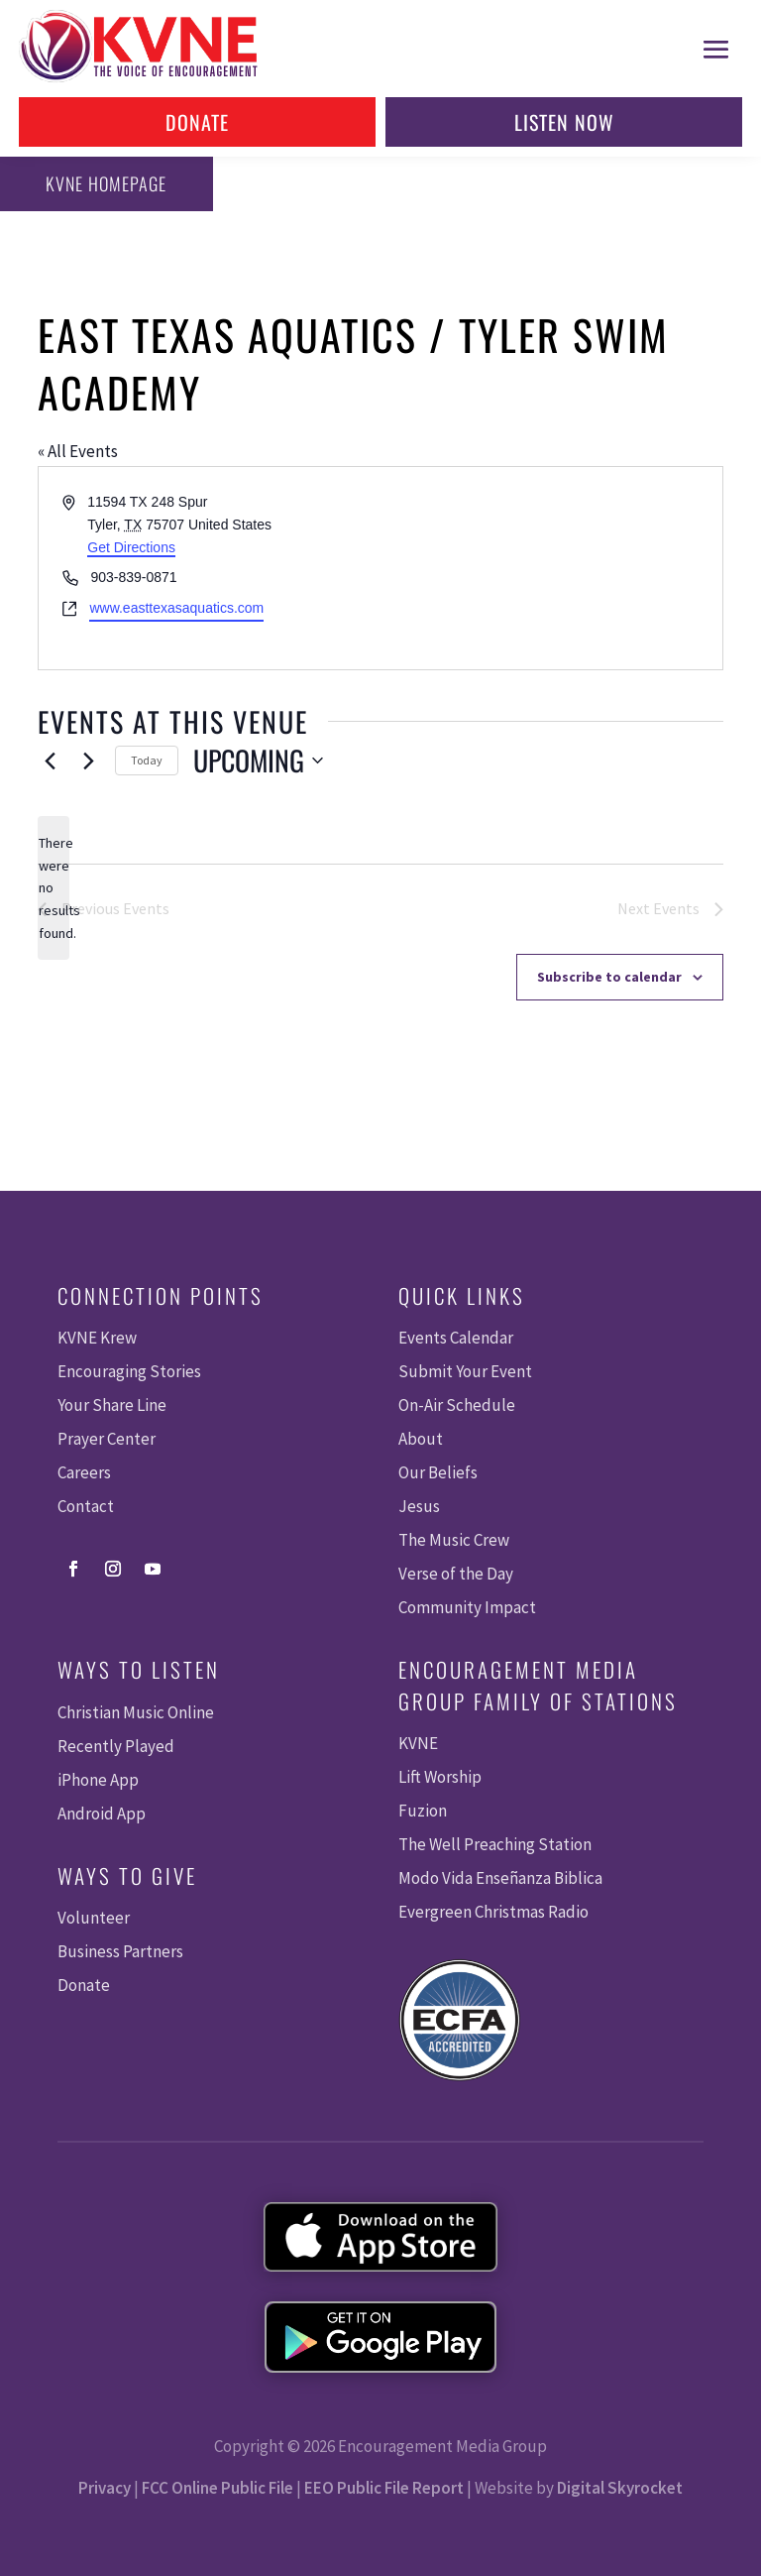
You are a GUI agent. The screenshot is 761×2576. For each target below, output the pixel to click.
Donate (197, 122)
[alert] (53, 888)
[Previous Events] (49, 760)
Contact (85, 1506)
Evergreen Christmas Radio (493, 1912)
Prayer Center (106, 1439)
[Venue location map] (550, 567)
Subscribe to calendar (609, 977)
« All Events (78, 451)
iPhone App (98, 1780)
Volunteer (93, 1918)
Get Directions (131, 547)
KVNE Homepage (100, 183)
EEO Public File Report (384, 2488)
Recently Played (115, 1746)
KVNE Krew (97, 1337)
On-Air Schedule (456, 1405)
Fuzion (422, 1810)
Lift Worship (440, 1777)
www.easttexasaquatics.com (176, 608)
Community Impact (467, 1607)
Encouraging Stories (129, 1371)
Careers (84, 1472)
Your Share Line (111, 1405)
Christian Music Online (135, 1712)
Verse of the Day (455, 1573)
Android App (101, 1813)
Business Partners (120, 1951)
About (420, 1439)
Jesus (419, 1506)
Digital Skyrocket (620, 2488)
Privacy (104, 2488)
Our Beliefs (438, 1472)
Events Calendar (455, 1337)
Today (147, 760)
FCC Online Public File (217, 2488)
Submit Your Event (465, 1371)
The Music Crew (453, 1540)
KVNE (418, 1743)
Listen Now (564, 122)
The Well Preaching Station (495, 1844)
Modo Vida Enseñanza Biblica (500, 1878)
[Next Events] (88, 760)
